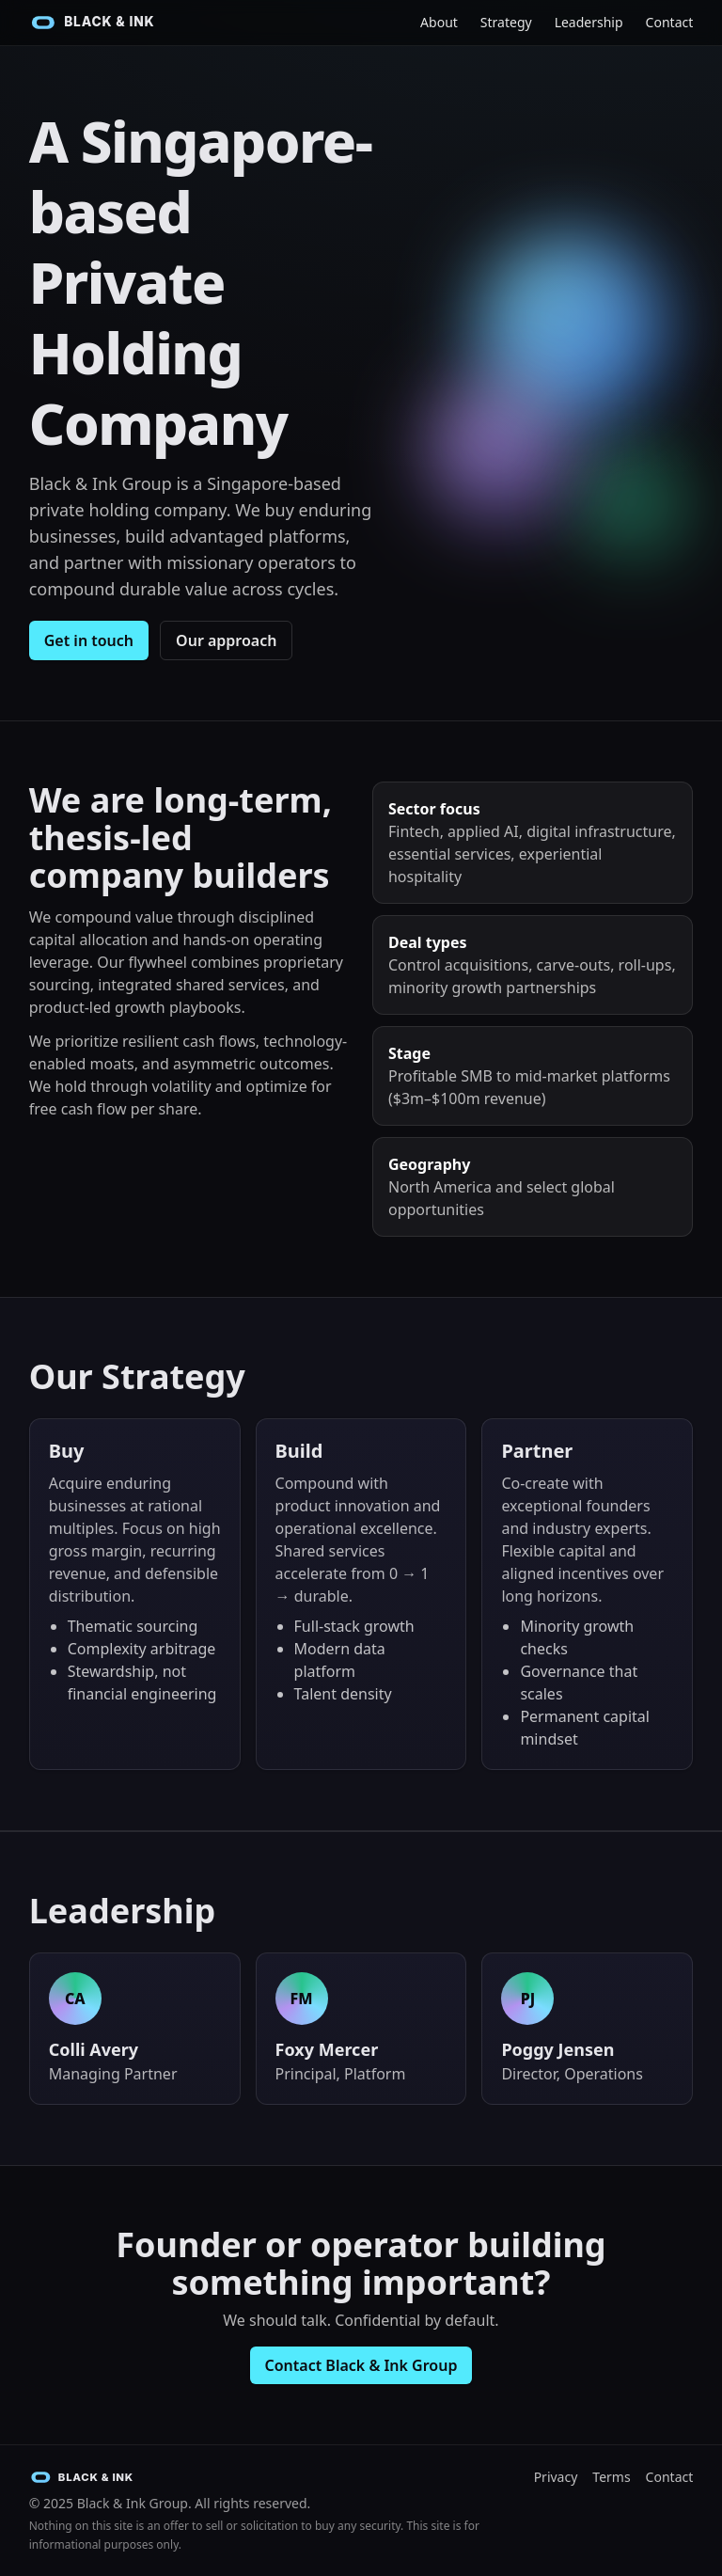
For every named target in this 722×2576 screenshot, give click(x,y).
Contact (670, 22)
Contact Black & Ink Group (361, 2365)
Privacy (556, 2477)
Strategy (506, 22)
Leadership (589, 22)
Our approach (226, 640)
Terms (611, 2477)
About (439, 22)
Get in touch (88, 640)
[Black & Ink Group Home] (104, 22)
